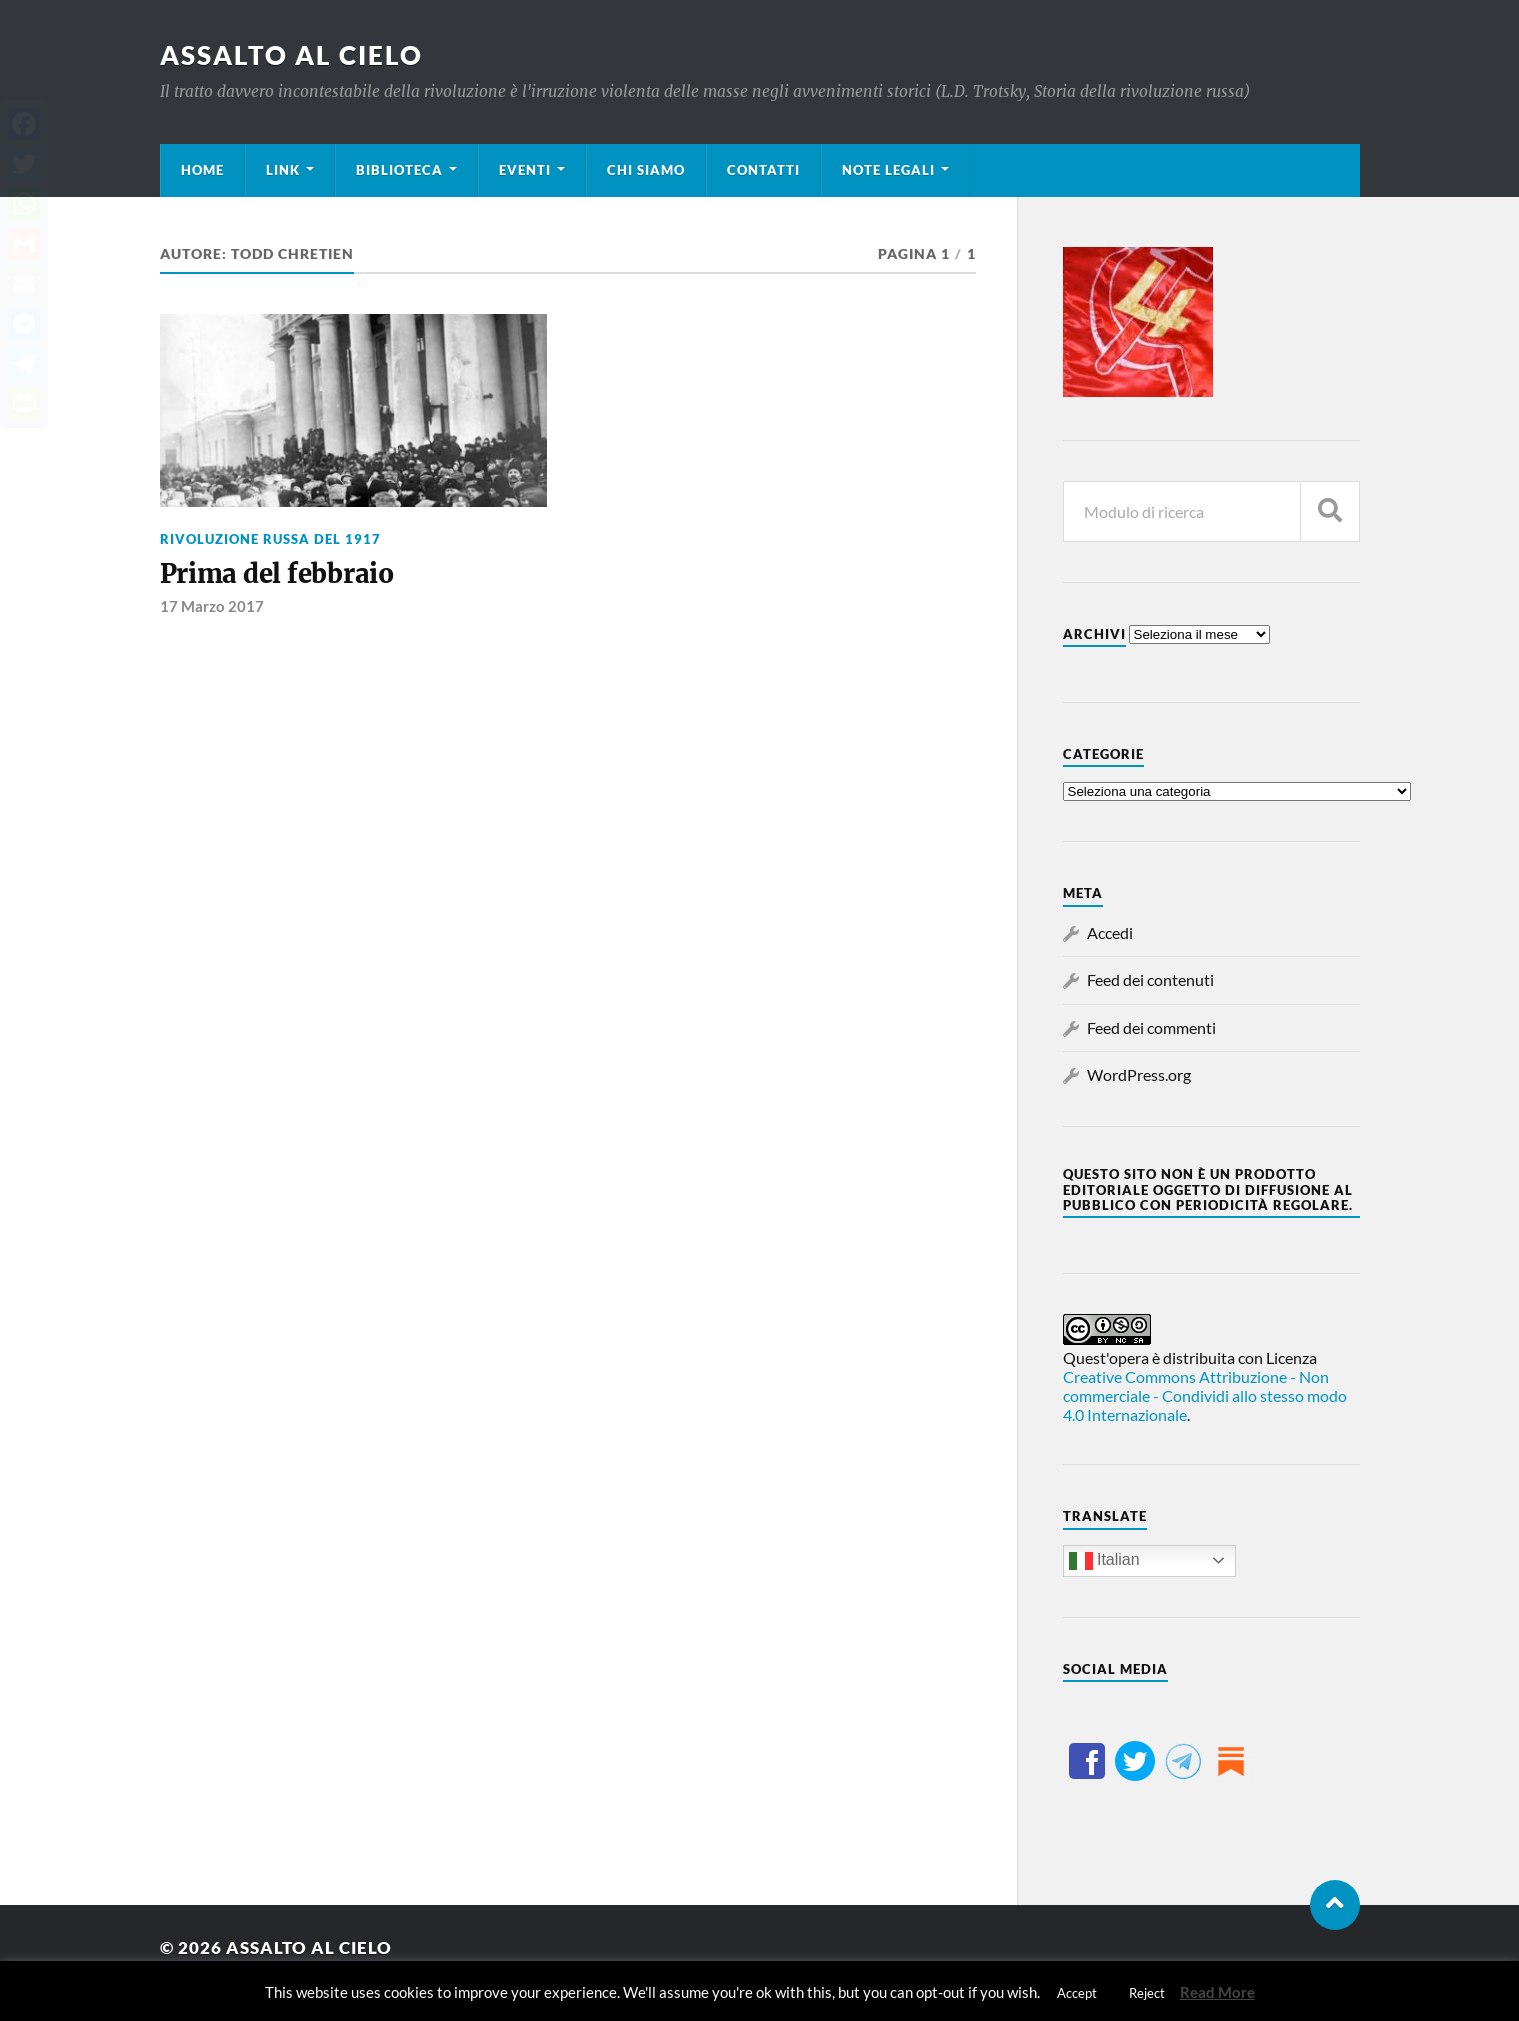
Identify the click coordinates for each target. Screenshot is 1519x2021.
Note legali (888, 170)
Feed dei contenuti (1150, 979)
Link (283, 170)
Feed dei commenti (1151, 1027)
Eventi (525, 170)
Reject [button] (1147, 1993)
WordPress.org (1139, 1074)
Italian (1104, 1561)
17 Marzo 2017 (212, 606)
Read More (1217, 1992)
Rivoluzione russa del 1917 (270, 539)
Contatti (763, 170)
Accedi (1110, 932)
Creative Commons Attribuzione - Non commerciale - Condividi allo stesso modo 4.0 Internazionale (1205, 1395)
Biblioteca (399, 170)
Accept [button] (1077, 1993)
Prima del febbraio (277, 574)
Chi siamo (646, 170)
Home (202, 170)
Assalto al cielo (291, 55)
